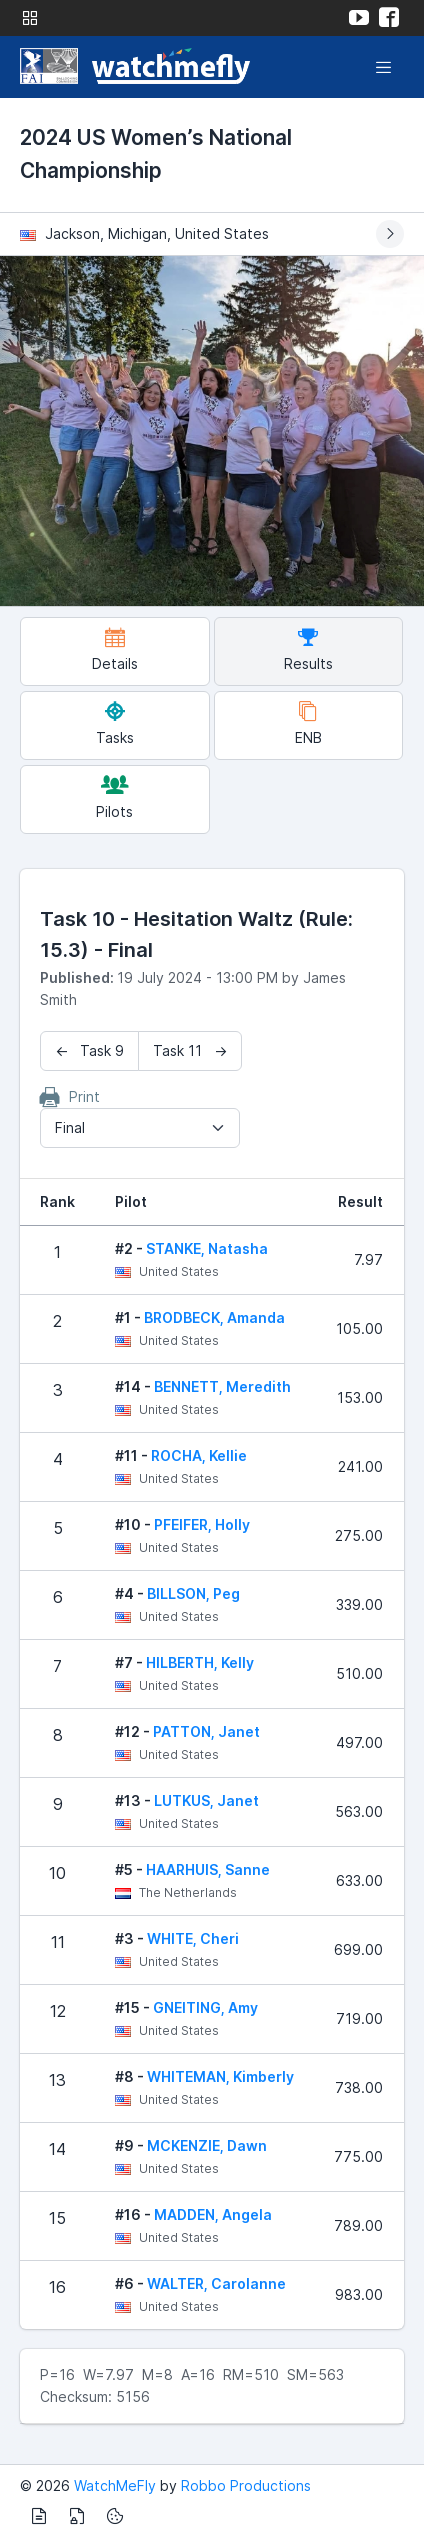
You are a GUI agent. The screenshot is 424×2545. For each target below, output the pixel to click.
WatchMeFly (115, 2485)
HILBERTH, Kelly (200, 1662)
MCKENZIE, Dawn (207, 2145)
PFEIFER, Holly (202, 1524)
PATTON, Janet (206, 1731)
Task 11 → (190, 1050)
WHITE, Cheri (193, 1938)
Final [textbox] (70, 1127)
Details (115, 649)
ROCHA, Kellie (199, 1455)
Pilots (114, 797)
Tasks (115, 723)
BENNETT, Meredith (222, 1386)
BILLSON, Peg (193, 1593)
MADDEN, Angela (213, 2214)
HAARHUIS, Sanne (208, 1869)
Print (70, 1096)
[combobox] (140, 1128)
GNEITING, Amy (205, 2007)
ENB (308, 723)
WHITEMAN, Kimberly (220, 2076)
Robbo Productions (246, 2485)
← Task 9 (89, 1050)
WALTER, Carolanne (216, 2283)
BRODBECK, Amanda (214, 1317)
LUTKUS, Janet (206, 1800)
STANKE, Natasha (207, 1248)
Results (308, 649)
